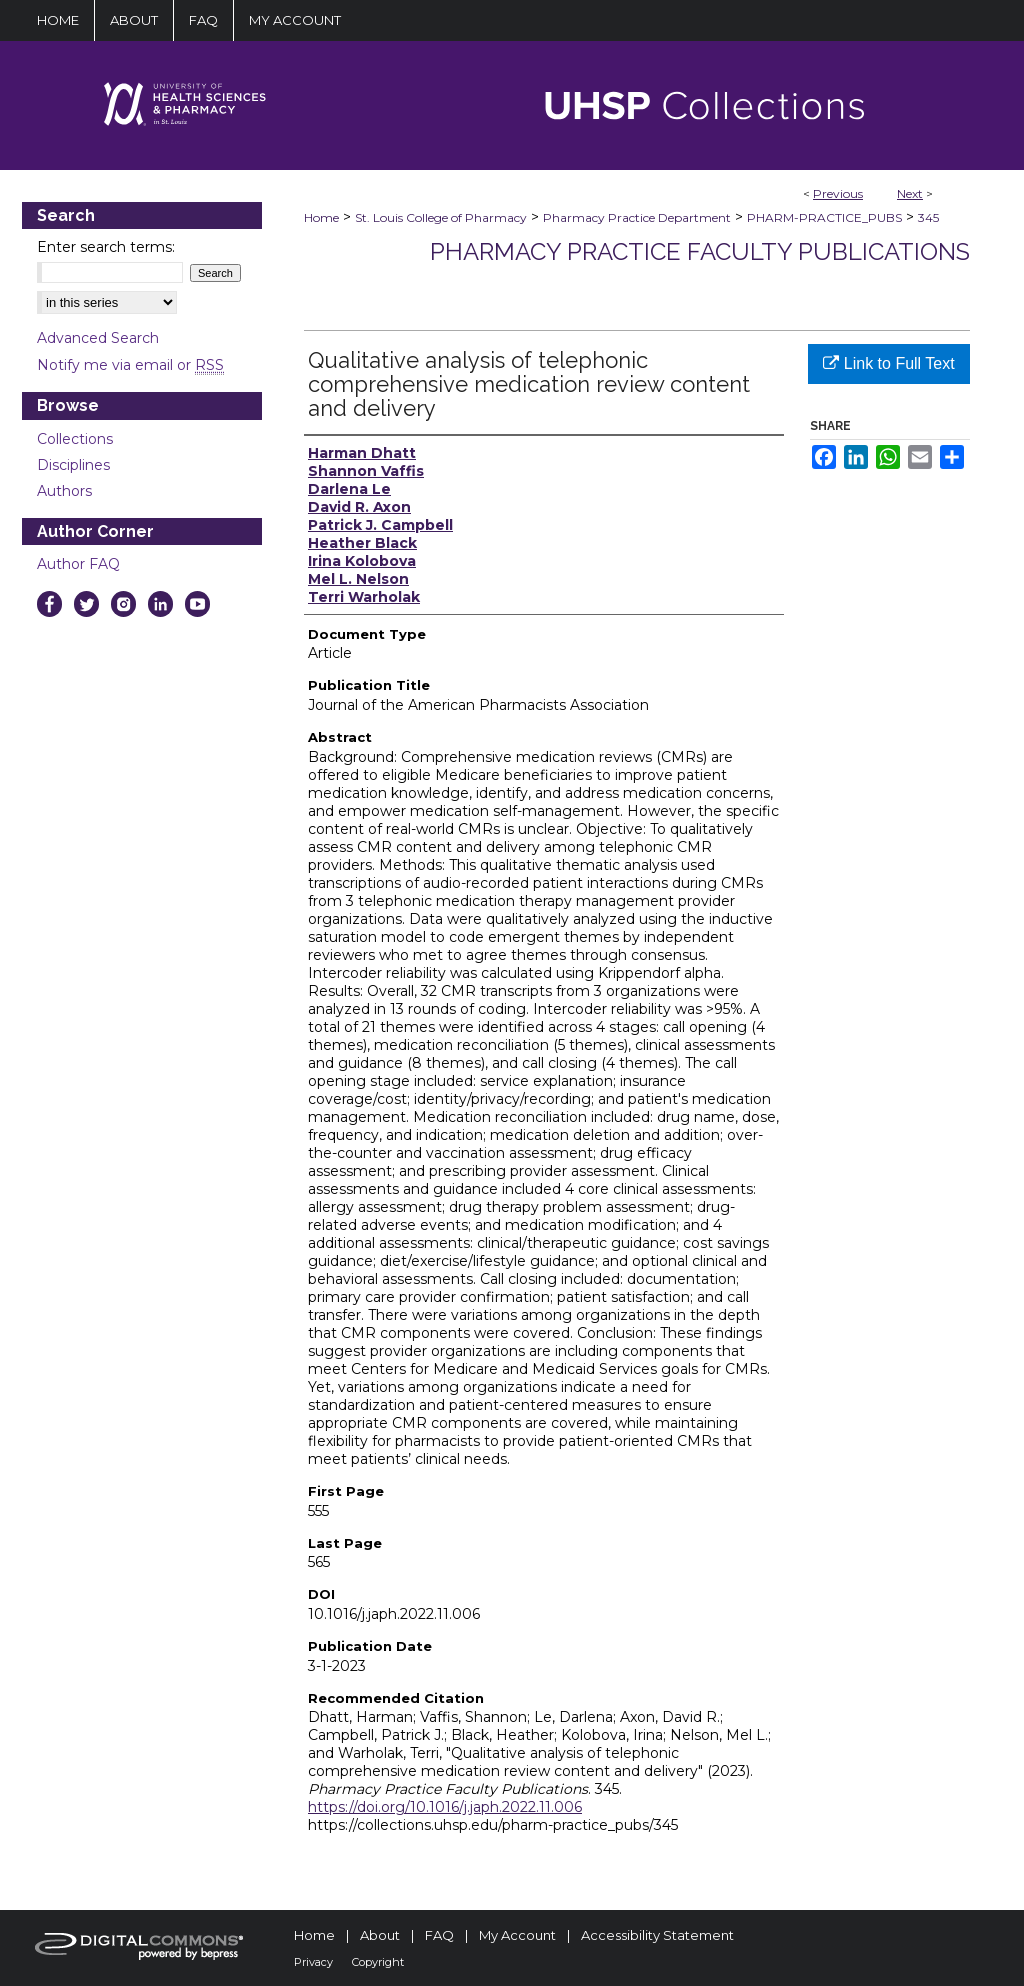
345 (928, 217)
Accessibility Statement (657, 1935)
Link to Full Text (888, 363)
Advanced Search (98, 338)
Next (910, 193)
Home (321, 217)
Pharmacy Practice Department (637, 217)
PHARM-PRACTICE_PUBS (824, 217)
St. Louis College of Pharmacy (441, 217)
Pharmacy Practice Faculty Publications (700, 251)
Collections (75, 439)
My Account (517, 1935)
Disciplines (73, 465)
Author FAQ (78, 564)
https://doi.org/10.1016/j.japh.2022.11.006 (445, 1807)
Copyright (378, 1962)
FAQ (439, 1935)
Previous (838, 193)
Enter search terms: (106, 247)
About (380, 1935)
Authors (64, 491)
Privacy (313, 1962)
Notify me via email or (130, 365)
